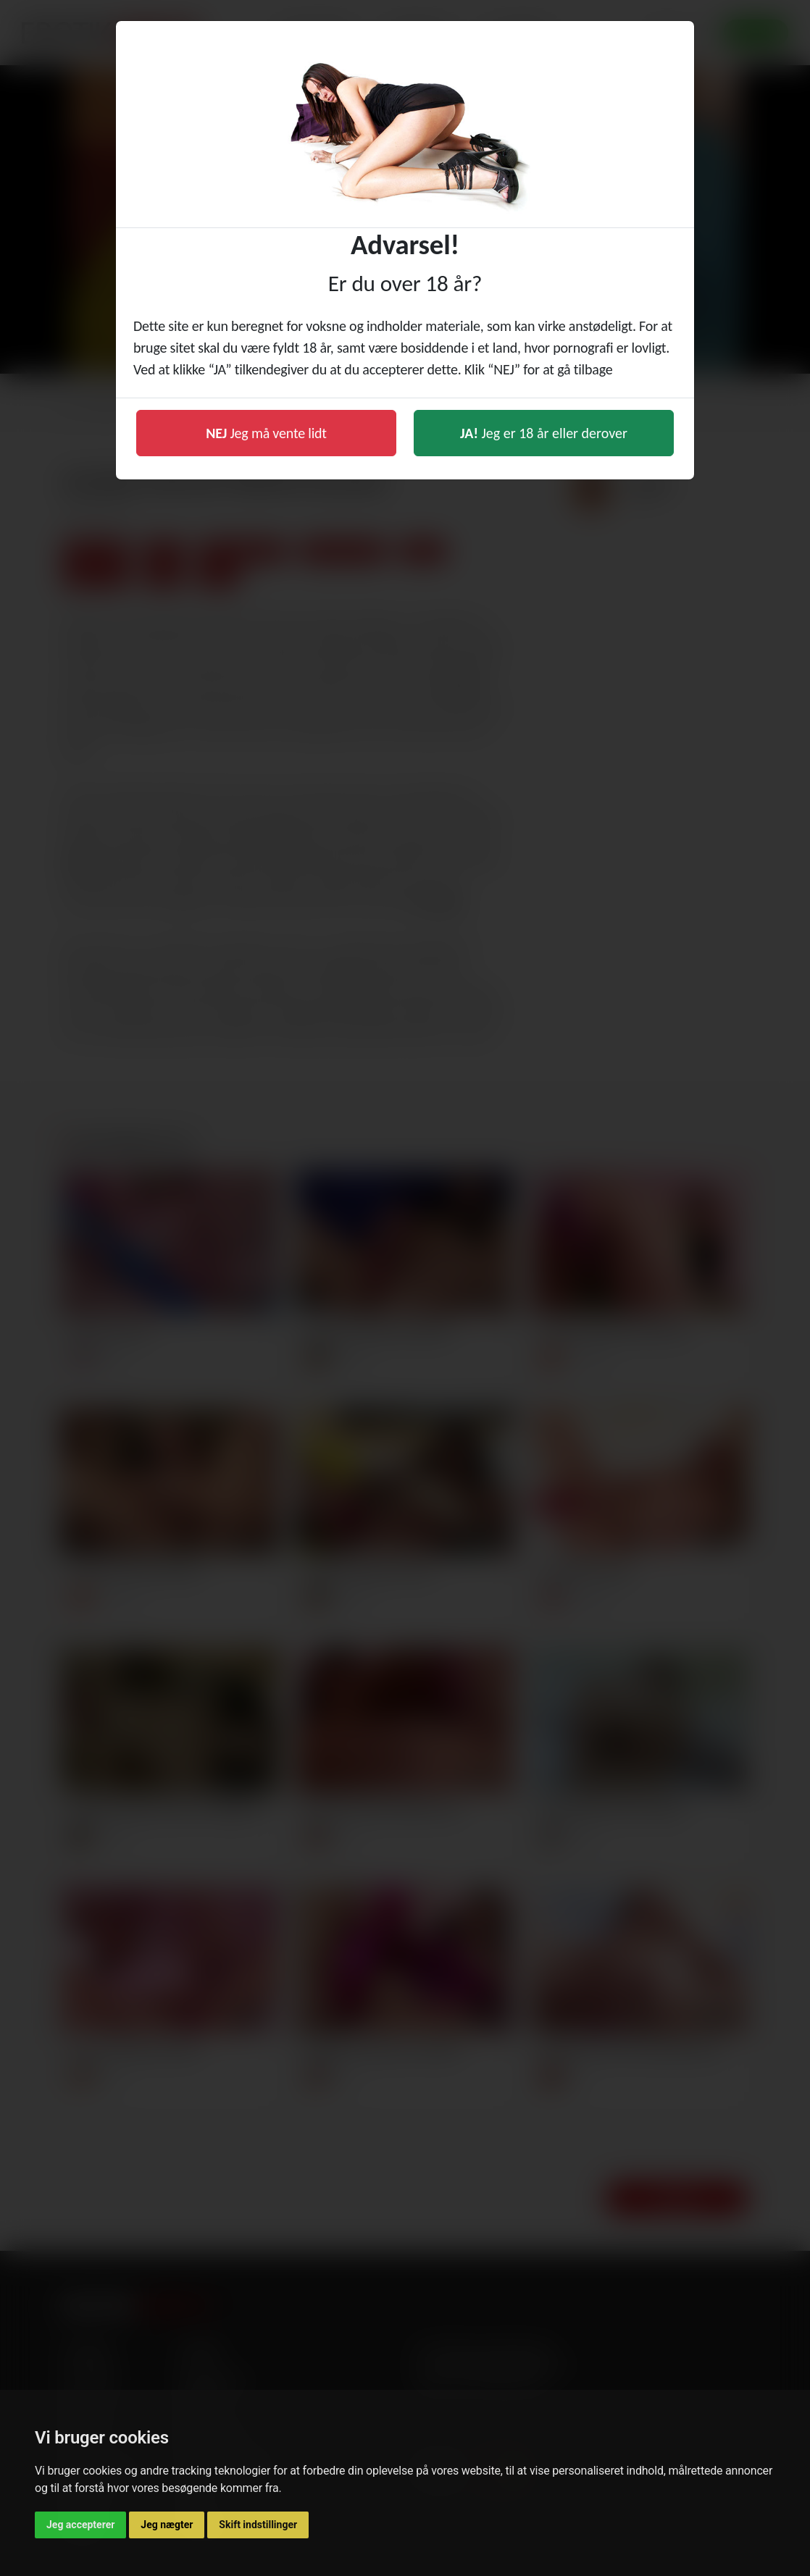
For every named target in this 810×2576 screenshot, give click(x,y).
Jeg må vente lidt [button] (266, 433)
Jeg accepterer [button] (80, 2524)
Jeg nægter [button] (167, 2524)
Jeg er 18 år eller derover (543, 433)
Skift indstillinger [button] (258, 2524)
